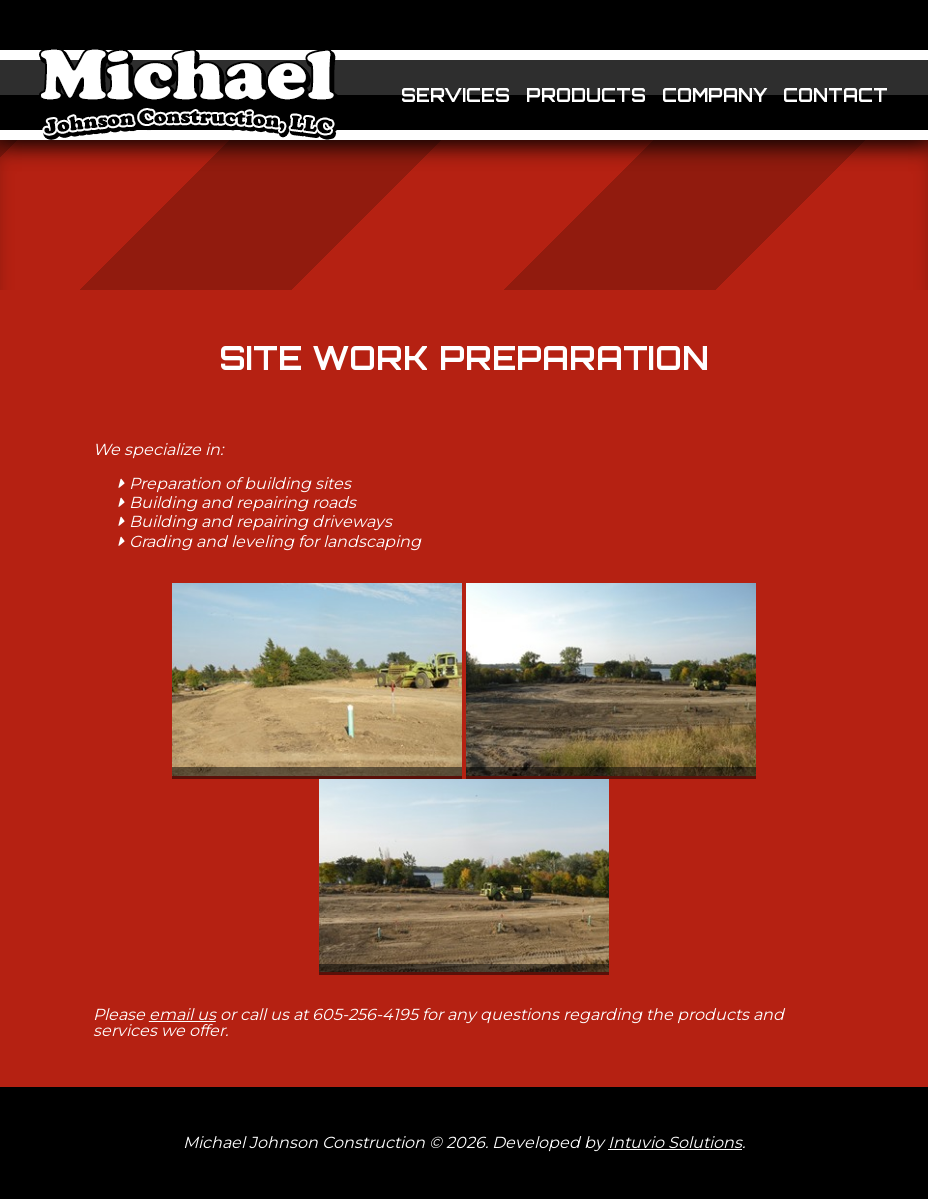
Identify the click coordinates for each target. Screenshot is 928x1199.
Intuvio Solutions (675, 1142)
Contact (835, 95)
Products (586, 95)
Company (714, 95)
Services (455, 95)
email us (182, 1014)
